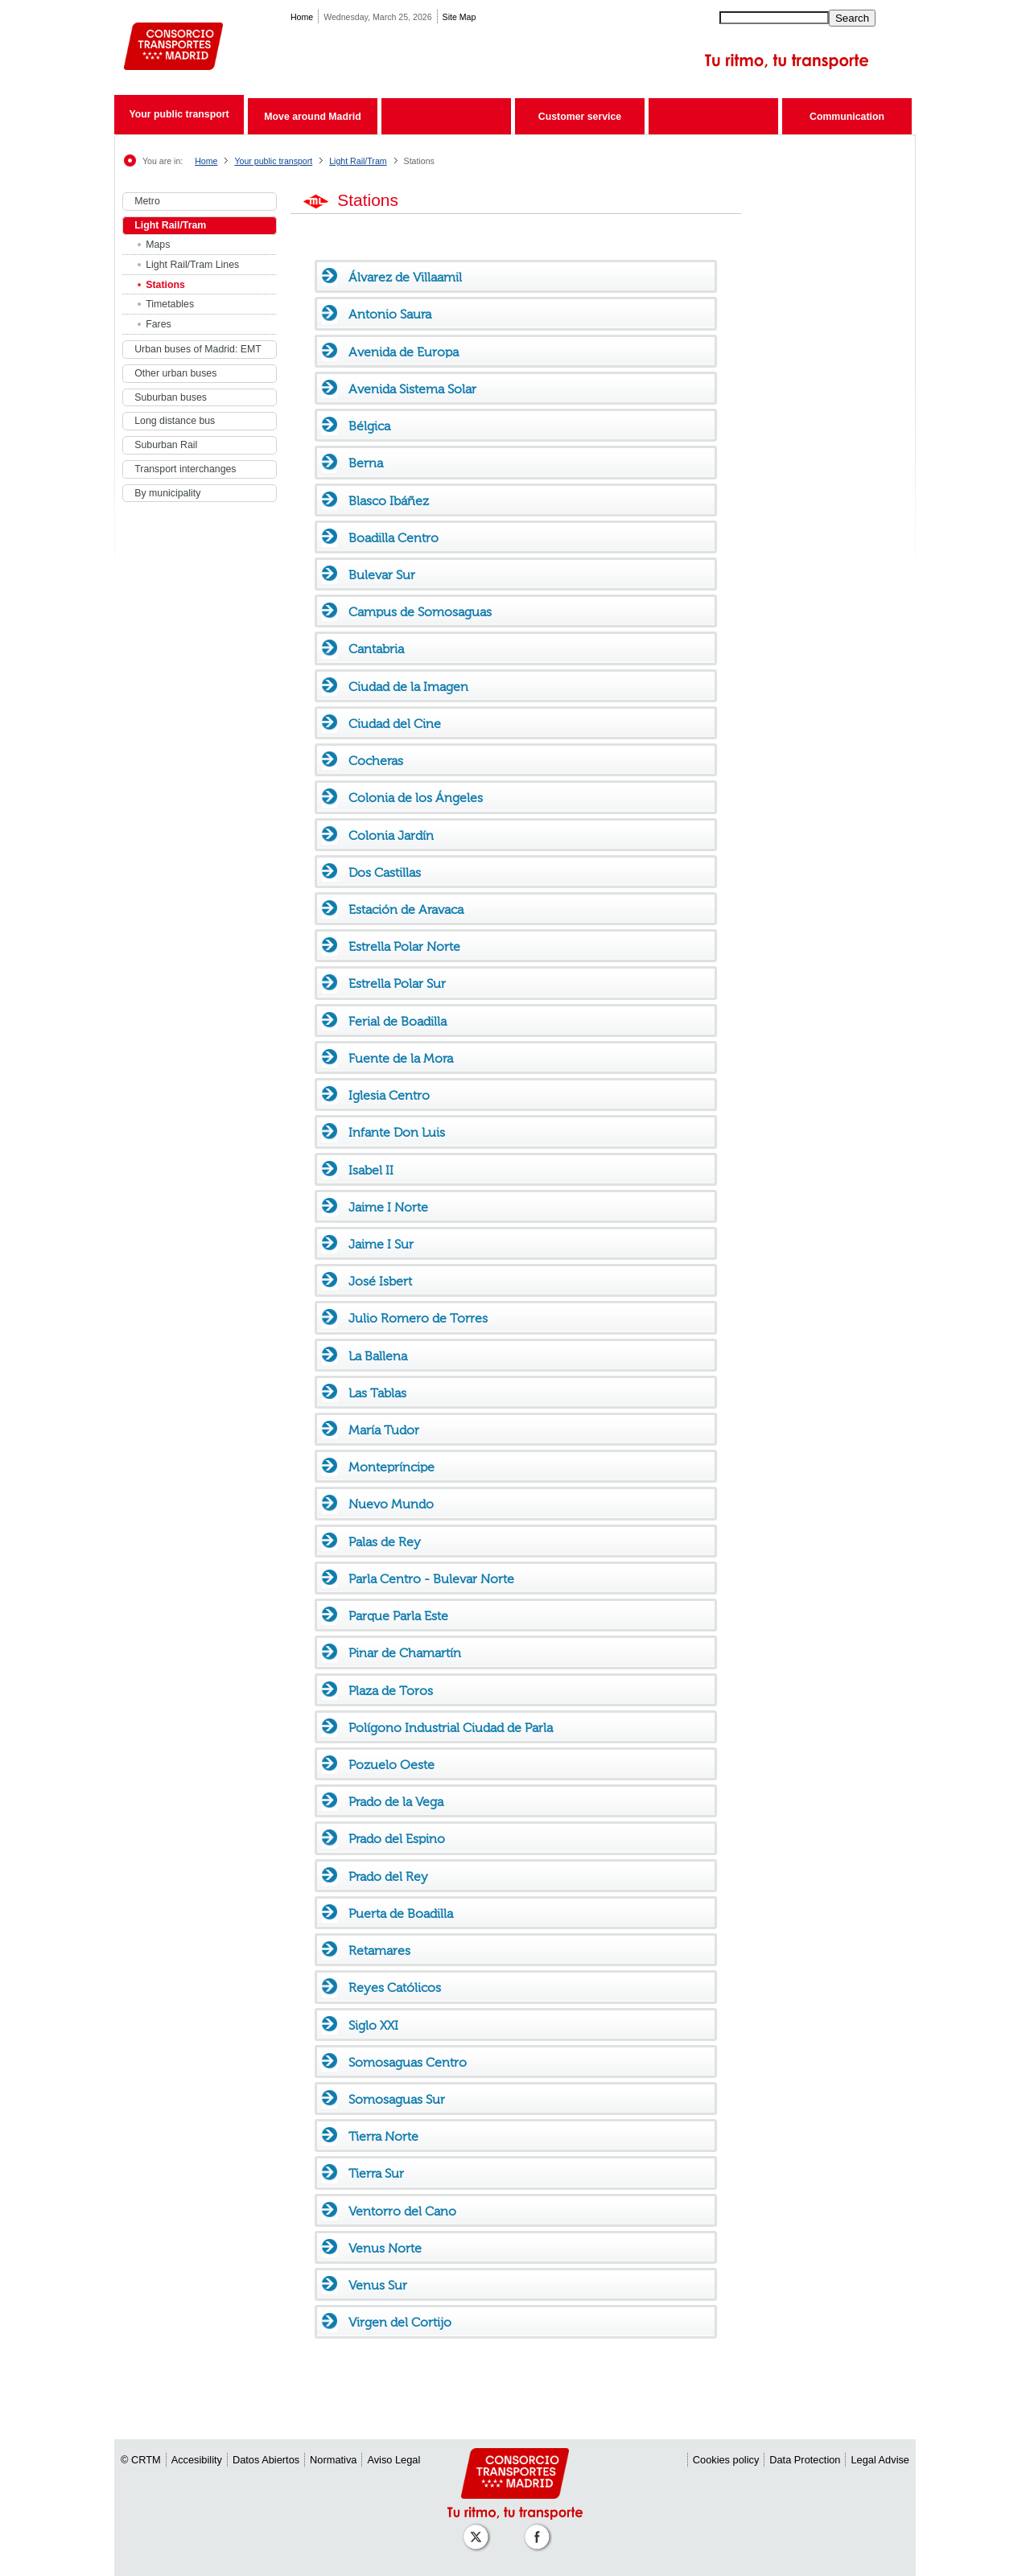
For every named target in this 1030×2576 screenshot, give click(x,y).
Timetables (170, 304)
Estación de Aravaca (406, 909)
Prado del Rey (388, 1876)
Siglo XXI (373, 2025)
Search (852, 18)
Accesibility (196, 2460)
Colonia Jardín (391, 835)
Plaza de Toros (390, 1690)
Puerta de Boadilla (400, 1913)
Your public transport (179, 114)
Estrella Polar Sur (397, 983)
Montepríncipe (391, 1467)
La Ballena (377, 1356)
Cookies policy (726, 2460)
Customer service (579, 116)
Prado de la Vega (395, 1801)
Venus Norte (385, 2248)
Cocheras (375, 760)
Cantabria (376, 648)
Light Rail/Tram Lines (192, 264)
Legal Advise (880, 2460)
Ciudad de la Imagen (408, 686)
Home (301, 17)
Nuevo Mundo (391, 1504)
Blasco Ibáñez (388, 500)
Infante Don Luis (396, 1132)
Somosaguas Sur (396, 2099)
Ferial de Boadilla (397, 1021)
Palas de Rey (384, 1541)
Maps (158, 244)
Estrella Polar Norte (404, 946)
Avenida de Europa (403, 352)
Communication (847, 116)
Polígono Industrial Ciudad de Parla (450, 1727)
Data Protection (804, 2460)
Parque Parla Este (398, 1615)
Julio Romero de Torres (418, 1318)
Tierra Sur (376, 2173)
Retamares (379, 1950)
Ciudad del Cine (394, 723)
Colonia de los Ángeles (415, 797)
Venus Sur (377, 2285)
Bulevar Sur (381, 574)
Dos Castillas (384, 872)
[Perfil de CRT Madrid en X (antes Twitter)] (479, 2529)
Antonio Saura (389, 314)
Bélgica (369, 426)
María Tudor (383, 1430)
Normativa (333, 2460)
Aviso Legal (393, 2460)
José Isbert (380, 1281)
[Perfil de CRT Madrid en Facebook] (540, 2529)
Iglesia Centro (389, 1095)
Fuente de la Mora (400, 1058)
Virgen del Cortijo (399, 2322)
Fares (158, 324)
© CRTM (141, 2460)
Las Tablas (377, 1393)
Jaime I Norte (388, 1207)
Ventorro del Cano (402, 2211)
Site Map (459, 17)
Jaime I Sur (381, 1244)
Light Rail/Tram (357, 161)
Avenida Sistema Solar (412, 389)
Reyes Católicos (394, 1987)
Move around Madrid (312, 116)
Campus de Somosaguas (420, 611)
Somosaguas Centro (407, 2062)
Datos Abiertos (266, 2460)
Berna (365, 463)
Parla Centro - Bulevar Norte (431, 1578)
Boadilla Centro (393, 537)
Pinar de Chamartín (404, 1652)
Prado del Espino (396, 1838)
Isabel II (370, 1170)
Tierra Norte (383, 2136)
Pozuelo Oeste (391, 1764)
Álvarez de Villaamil (405, 277)
